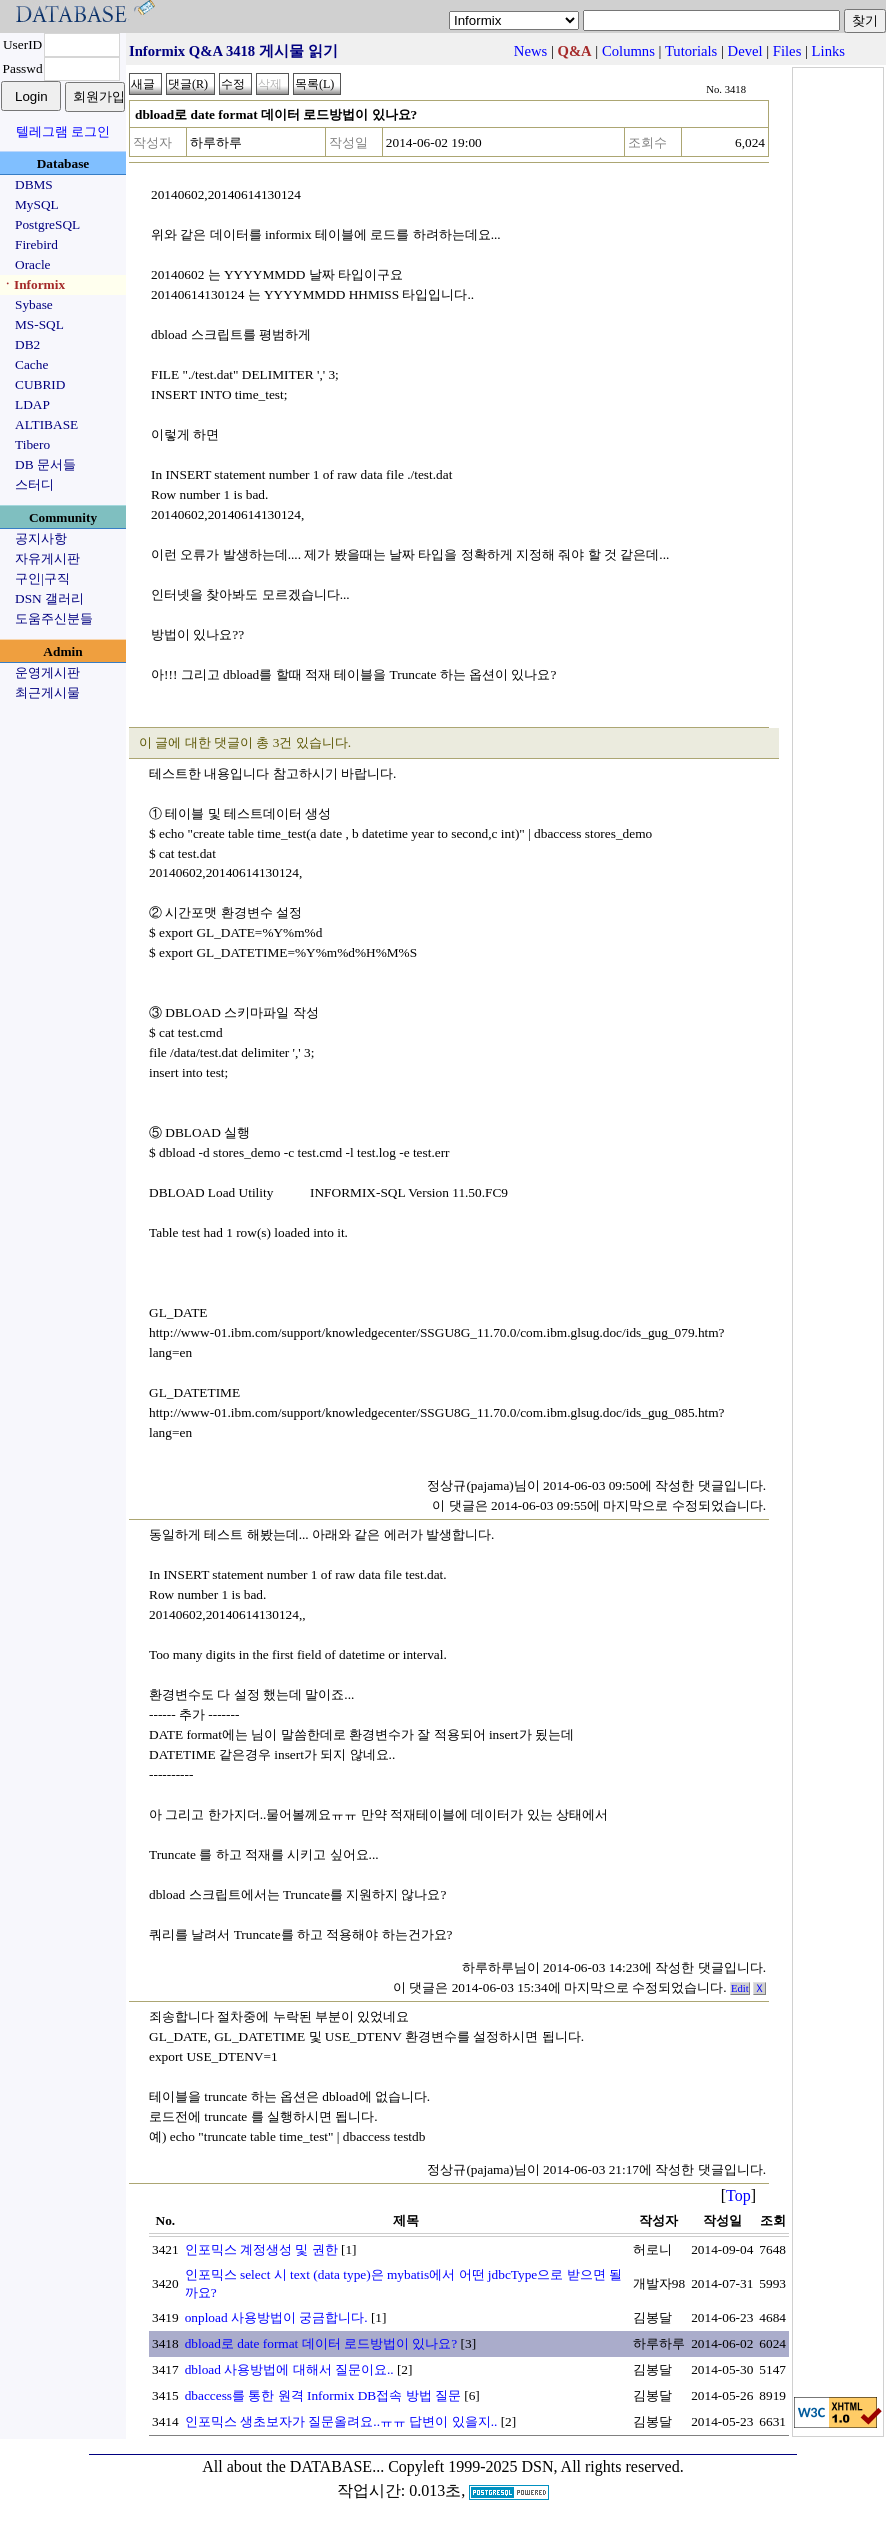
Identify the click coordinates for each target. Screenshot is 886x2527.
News (530, 51)
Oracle (33, 264)
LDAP (32, 404)
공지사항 (41, 538)
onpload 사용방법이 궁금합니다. (276, 2317)
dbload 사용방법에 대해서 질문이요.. (289, 2369)
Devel (745, 51)
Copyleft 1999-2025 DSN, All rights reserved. (536, 2466)
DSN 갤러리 (49, 598)
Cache (31, 364)
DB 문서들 (45, 464)
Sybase (34, 304)
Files (787, 51)
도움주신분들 (54, 618)
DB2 (27, 344)
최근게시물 (47, 692)
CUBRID (40, 384)
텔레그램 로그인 (63, 131)
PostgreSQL (47, 224)
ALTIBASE (46, 424)
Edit (740, 1988)
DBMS (34, 184)
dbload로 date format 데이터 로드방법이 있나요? (321, 2343)
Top (738, 2195)
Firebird (36, 244)
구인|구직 (42, 578)
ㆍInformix (33, 284)
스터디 (34, 484)
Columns (628, 51)
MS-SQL (39, 324)
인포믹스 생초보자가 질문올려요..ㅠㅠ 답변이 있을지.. (341, 2421)
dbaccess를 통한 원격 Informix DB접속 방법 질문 (323, 2395)
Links (828, 51)
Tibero (32, 444)
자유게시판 (47, 558)
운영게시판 (47, 672)
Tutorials (691, 51)
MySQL (37, 204)
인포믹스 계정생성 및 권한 (261, 2249)
